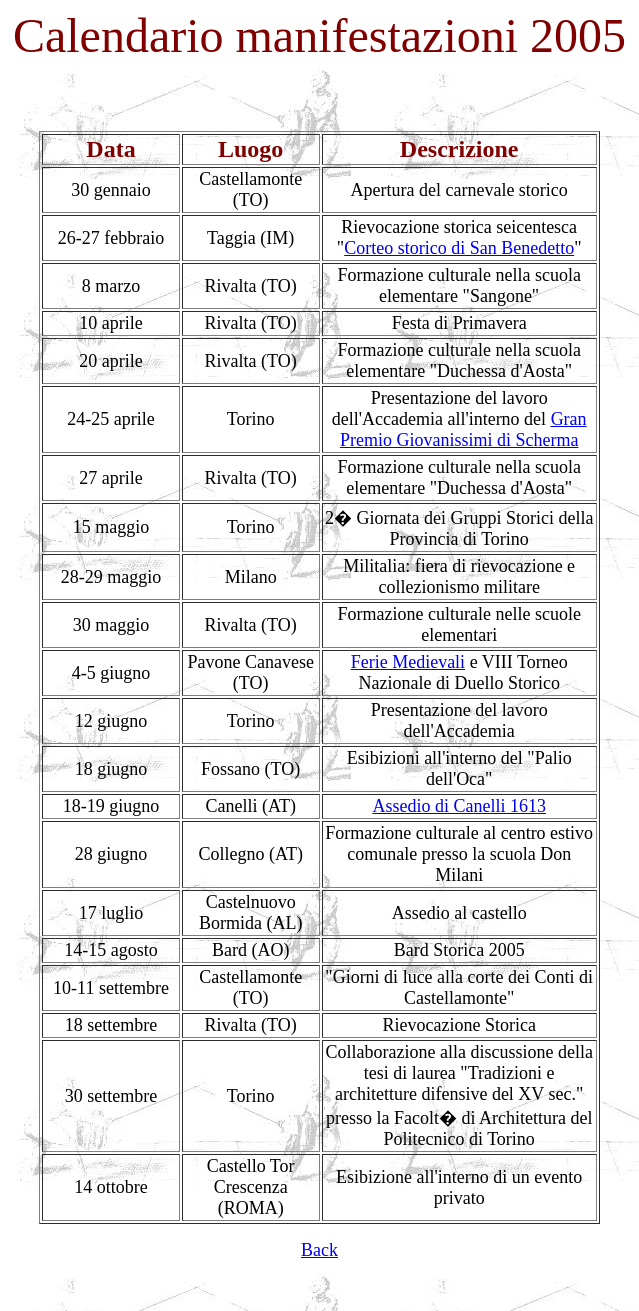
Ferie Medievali (408, 662)
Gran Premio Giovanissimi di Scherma (463, 429)
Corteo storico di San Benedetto (459, 248)
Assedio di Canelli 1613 (459, 806)
